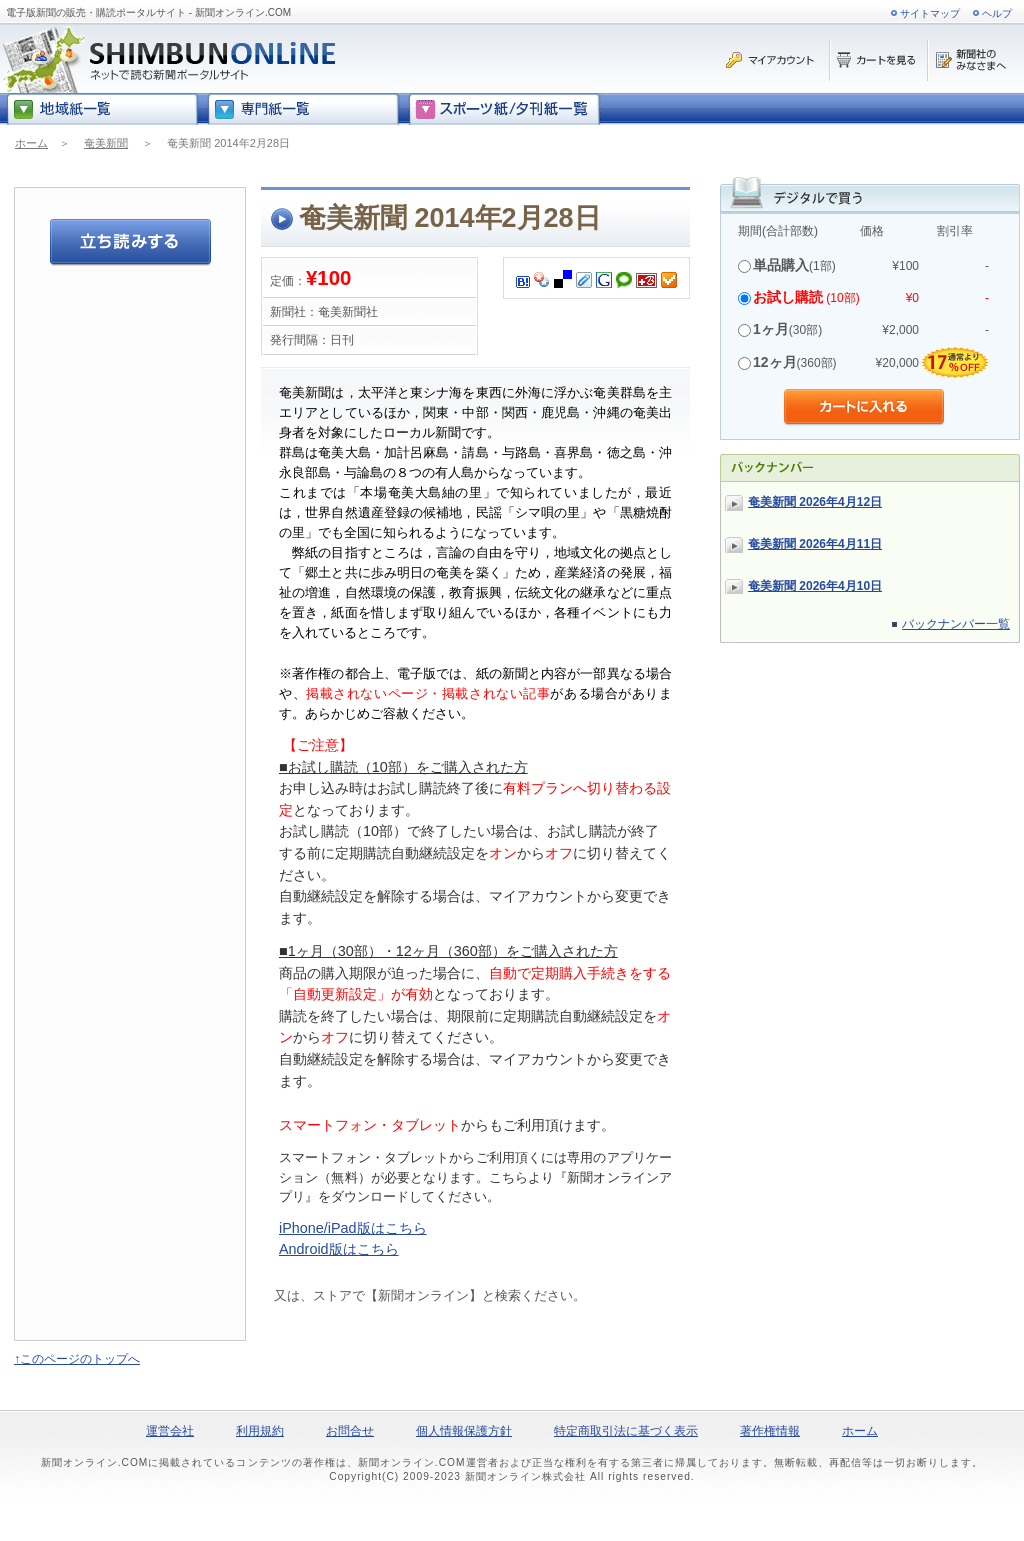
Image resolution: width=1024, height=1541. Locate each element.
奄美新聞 (106, 143)
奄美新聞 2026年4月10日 (815, 586)
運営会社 (170, 1431)
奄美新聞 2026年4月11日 (815, 544)
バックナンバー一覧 (956, 624)
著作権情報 (770, 1431)
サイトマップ (930, 13)
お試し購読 (788, 297)
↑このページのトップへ (77, 1359)
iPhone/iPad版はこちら (353, 1228)
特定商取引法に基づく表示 (626, 1431)
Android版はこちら (339, 1249)
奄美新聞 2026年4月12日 (815, 502)
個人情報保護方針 (464, 1431)
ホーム (31, 143)
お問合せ (350, 1431)
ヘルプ (997, 13)
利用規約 (260, 1431)
